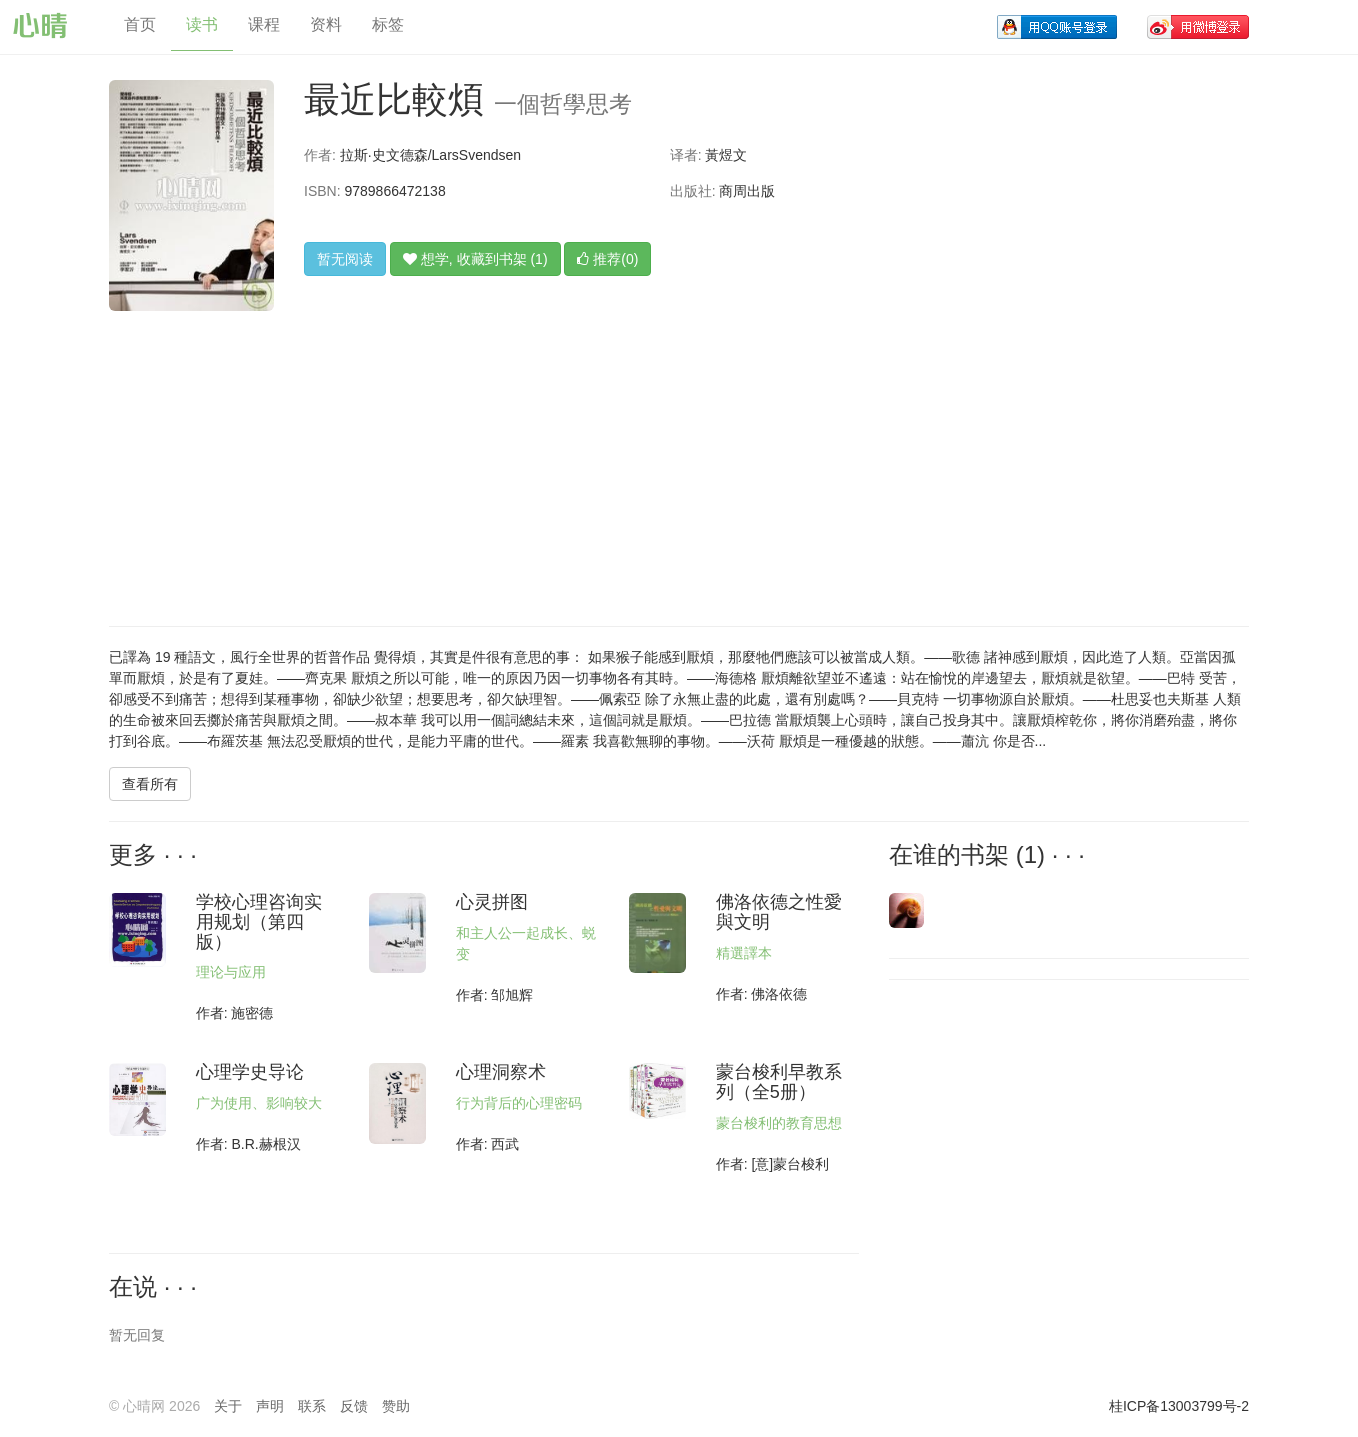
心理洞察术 (501, 1072)
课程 (264, 24)
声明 (270, 1406)
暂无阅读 (345, 259)
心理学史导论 (250, 1072)
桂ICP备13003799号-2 (1179, 1406)
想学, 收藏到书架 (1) (475, 259)
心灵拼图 (492, 902)
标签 (388, 24)
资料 (326, 24)
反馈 (354, 1406)
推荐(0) (607, 259)
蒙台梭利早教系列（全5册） (779, 1082)
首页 (140, 24)
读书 (202, 24)
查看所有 (150, 784)
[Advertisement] (654, 456)
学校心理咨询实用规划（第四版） (259, 922)
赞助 (396, 1406)
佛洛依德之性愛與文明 (779, 912)
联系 (312, 1406)
